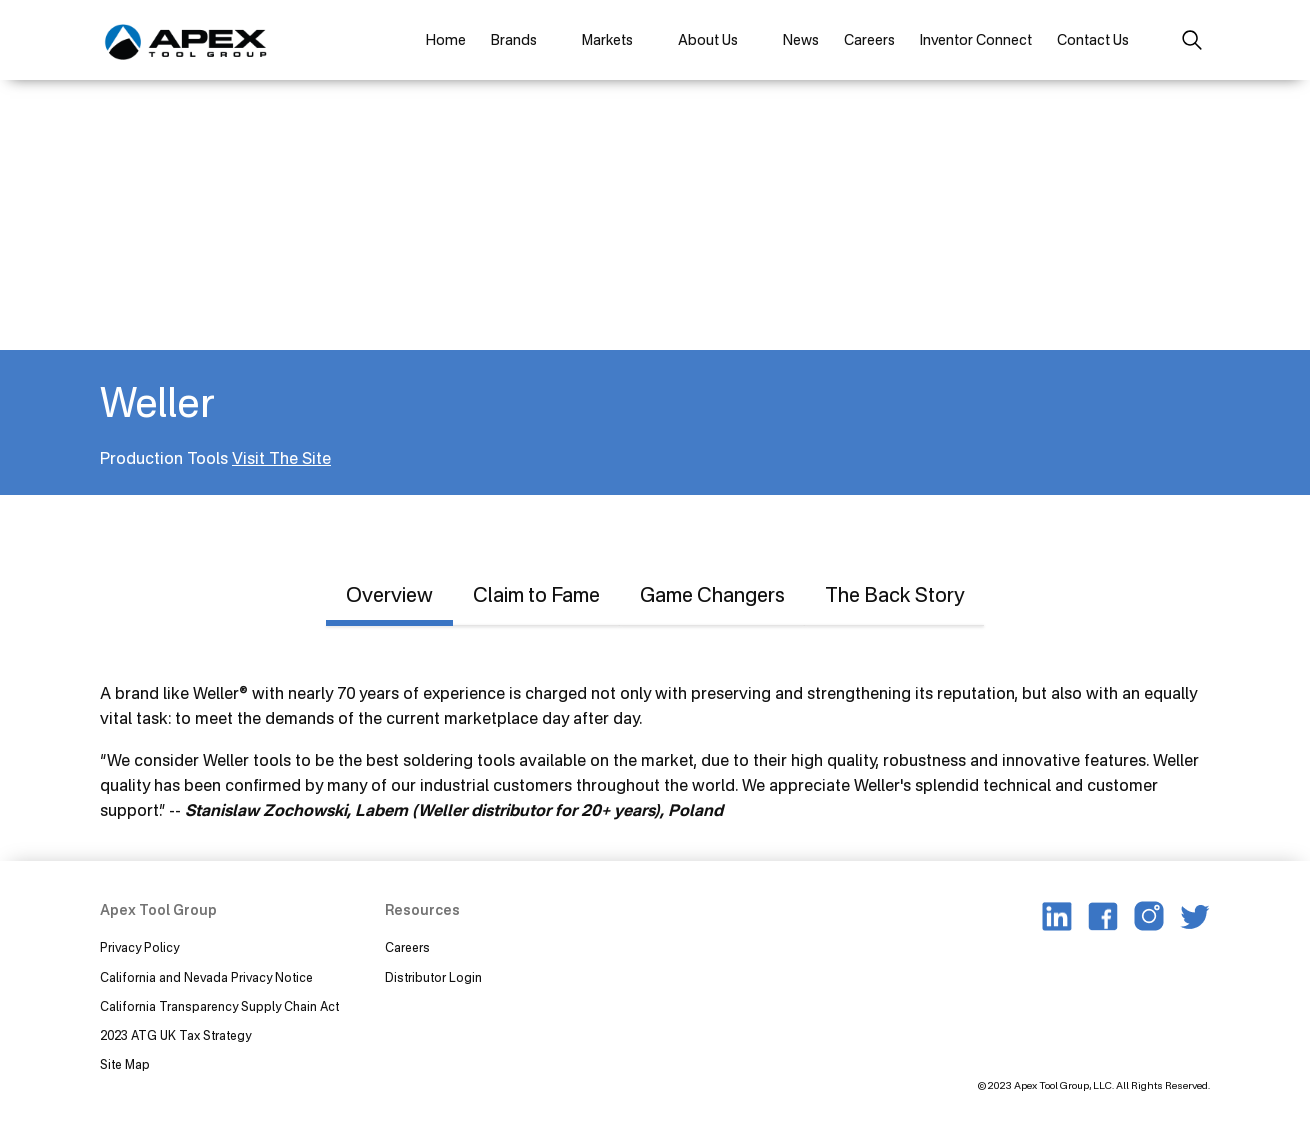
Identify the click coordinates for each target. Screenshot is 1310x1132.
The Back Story (894, 594)
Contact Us (1093, 39)
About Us (708, 39)
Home (446, 39)
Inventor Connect (976, 39)
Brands (514, 39)
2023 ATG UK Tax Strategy (175, 1035)
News (801, 39)
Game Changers (712, 594)
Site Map (125, 1064)
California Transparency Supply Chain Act (221, 1006)
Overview (389, 594)
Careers (869, 39)
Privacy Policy (139, 947)
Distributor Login (433, 977)
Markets (607, 39)
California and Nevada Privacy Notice (206, 977)
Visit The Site (281, 458)
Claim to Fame (536, 594)
